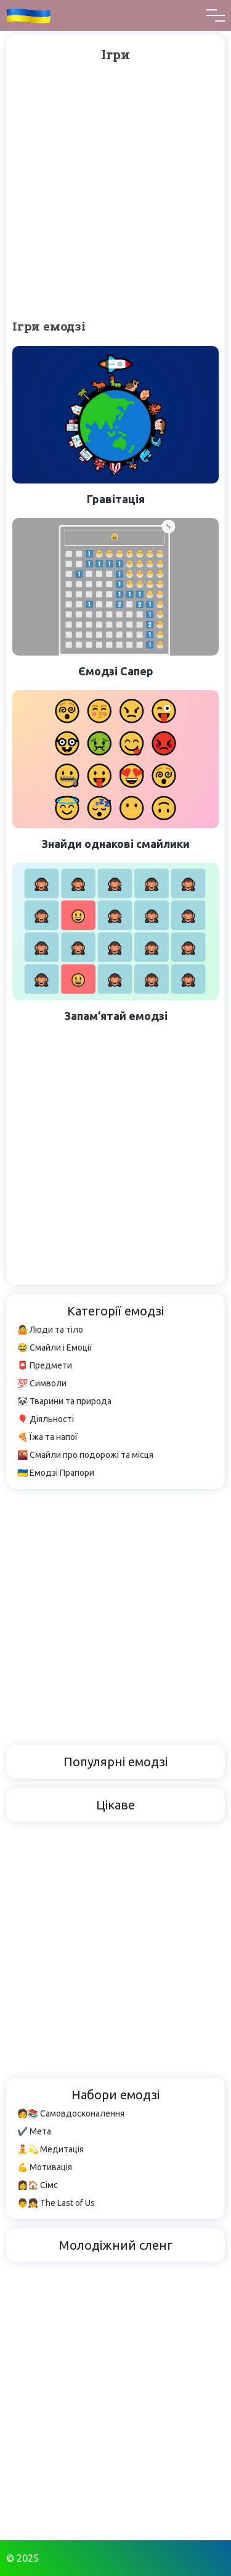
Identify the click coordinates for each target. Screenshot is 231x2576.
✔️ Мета (34, 2131)
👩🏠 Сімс (37, 2185)
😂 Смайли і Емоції (54, 1347)
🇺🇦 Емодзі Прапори (55, 1473)
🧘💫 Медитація (50, 2149)
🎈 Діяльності (45, 1419)
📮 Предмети (44, 1365)
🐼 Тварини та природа (64, 1401)
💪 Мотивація (44, 2167)
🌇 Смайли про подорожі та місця (85, 1455)
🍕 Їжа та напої (47, 1437)
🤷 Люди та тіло (50, 1330)
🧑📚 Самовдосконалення (70, 2113)
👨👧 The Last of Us (56, 2203)
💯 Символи (42, 1383)
